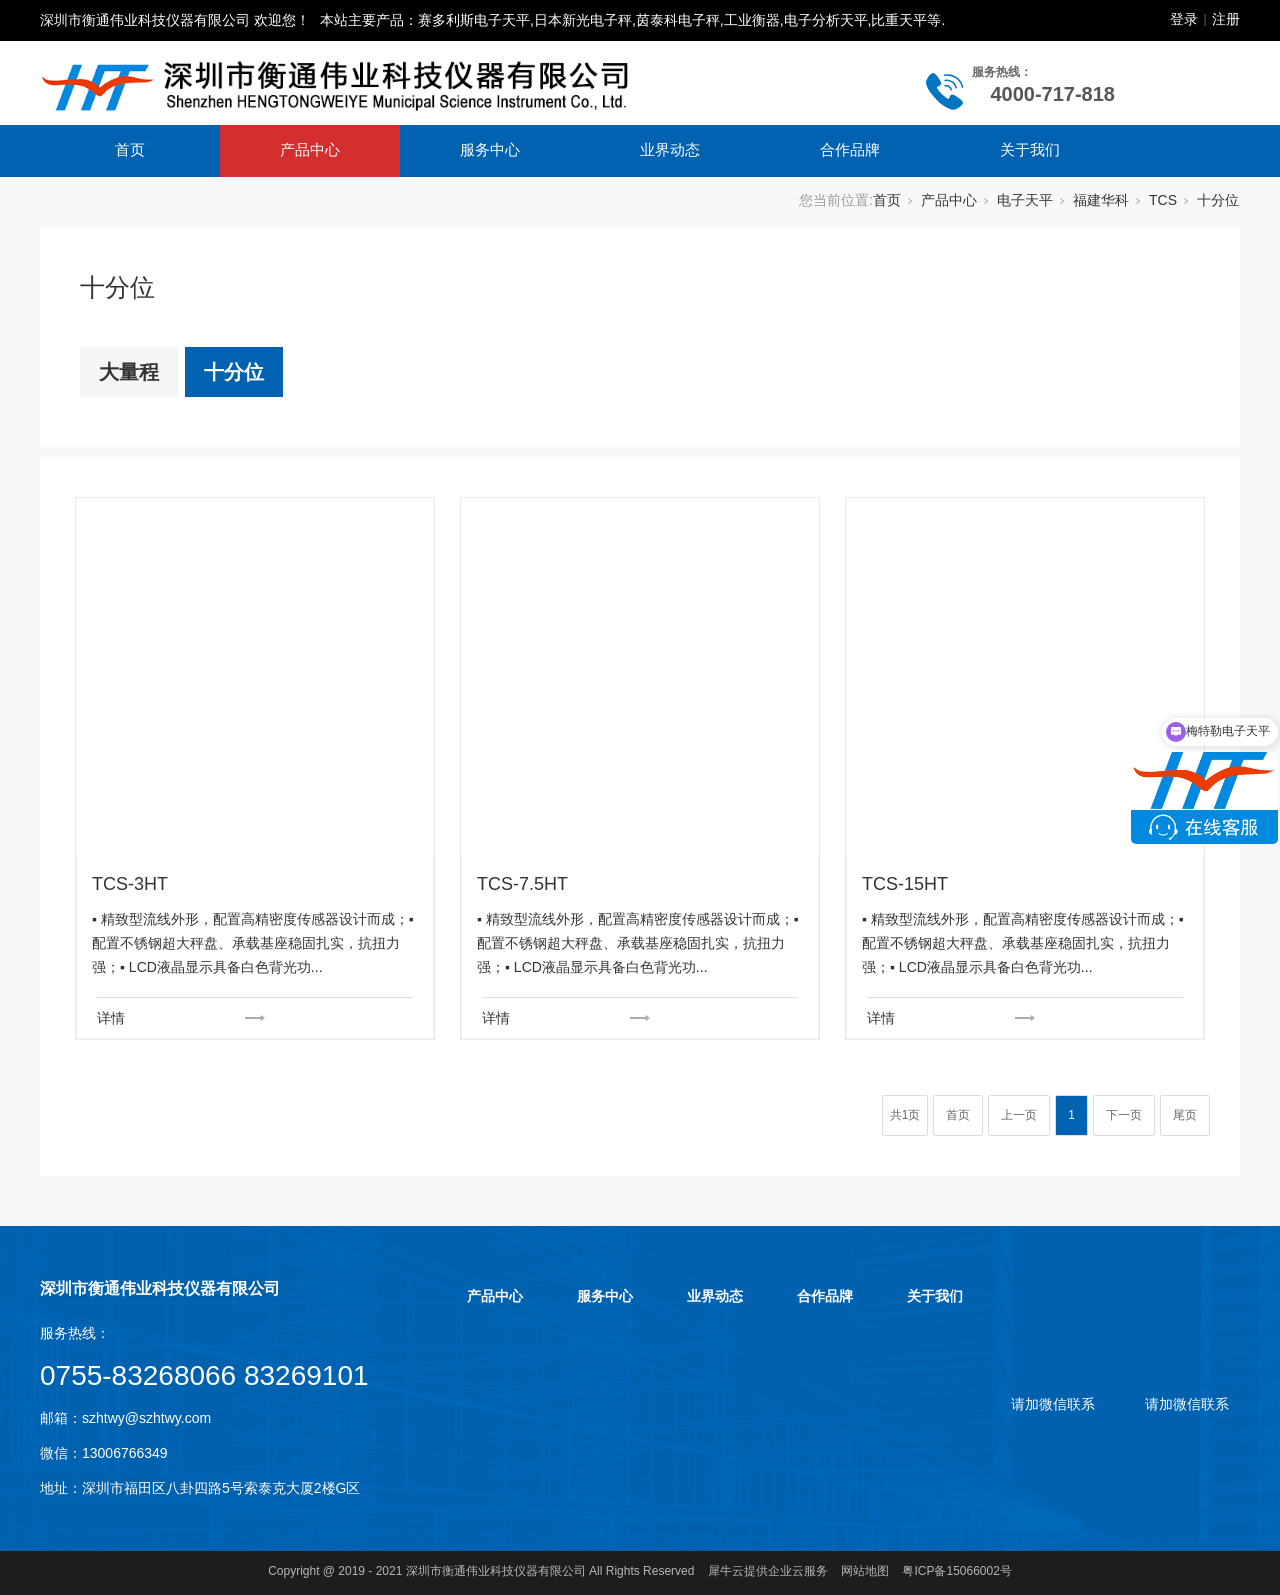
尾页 (1185, 1115)
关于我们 (1030, 149)
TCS (1163, 200)
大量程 (129, 372)
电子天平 (1025, 200)
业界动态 (670, 149)
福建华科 (1101, 200)
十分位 (1218, 200)
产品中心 (310, 149)
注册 (1226, 19)
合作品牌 (850, 149)
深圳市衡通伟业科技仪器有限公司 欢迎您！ (175, 20)
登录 (1184, 19)
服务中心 (490, 149)
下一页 (1124, 1115)
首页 (130, 149)
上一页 (1019, 1115)
